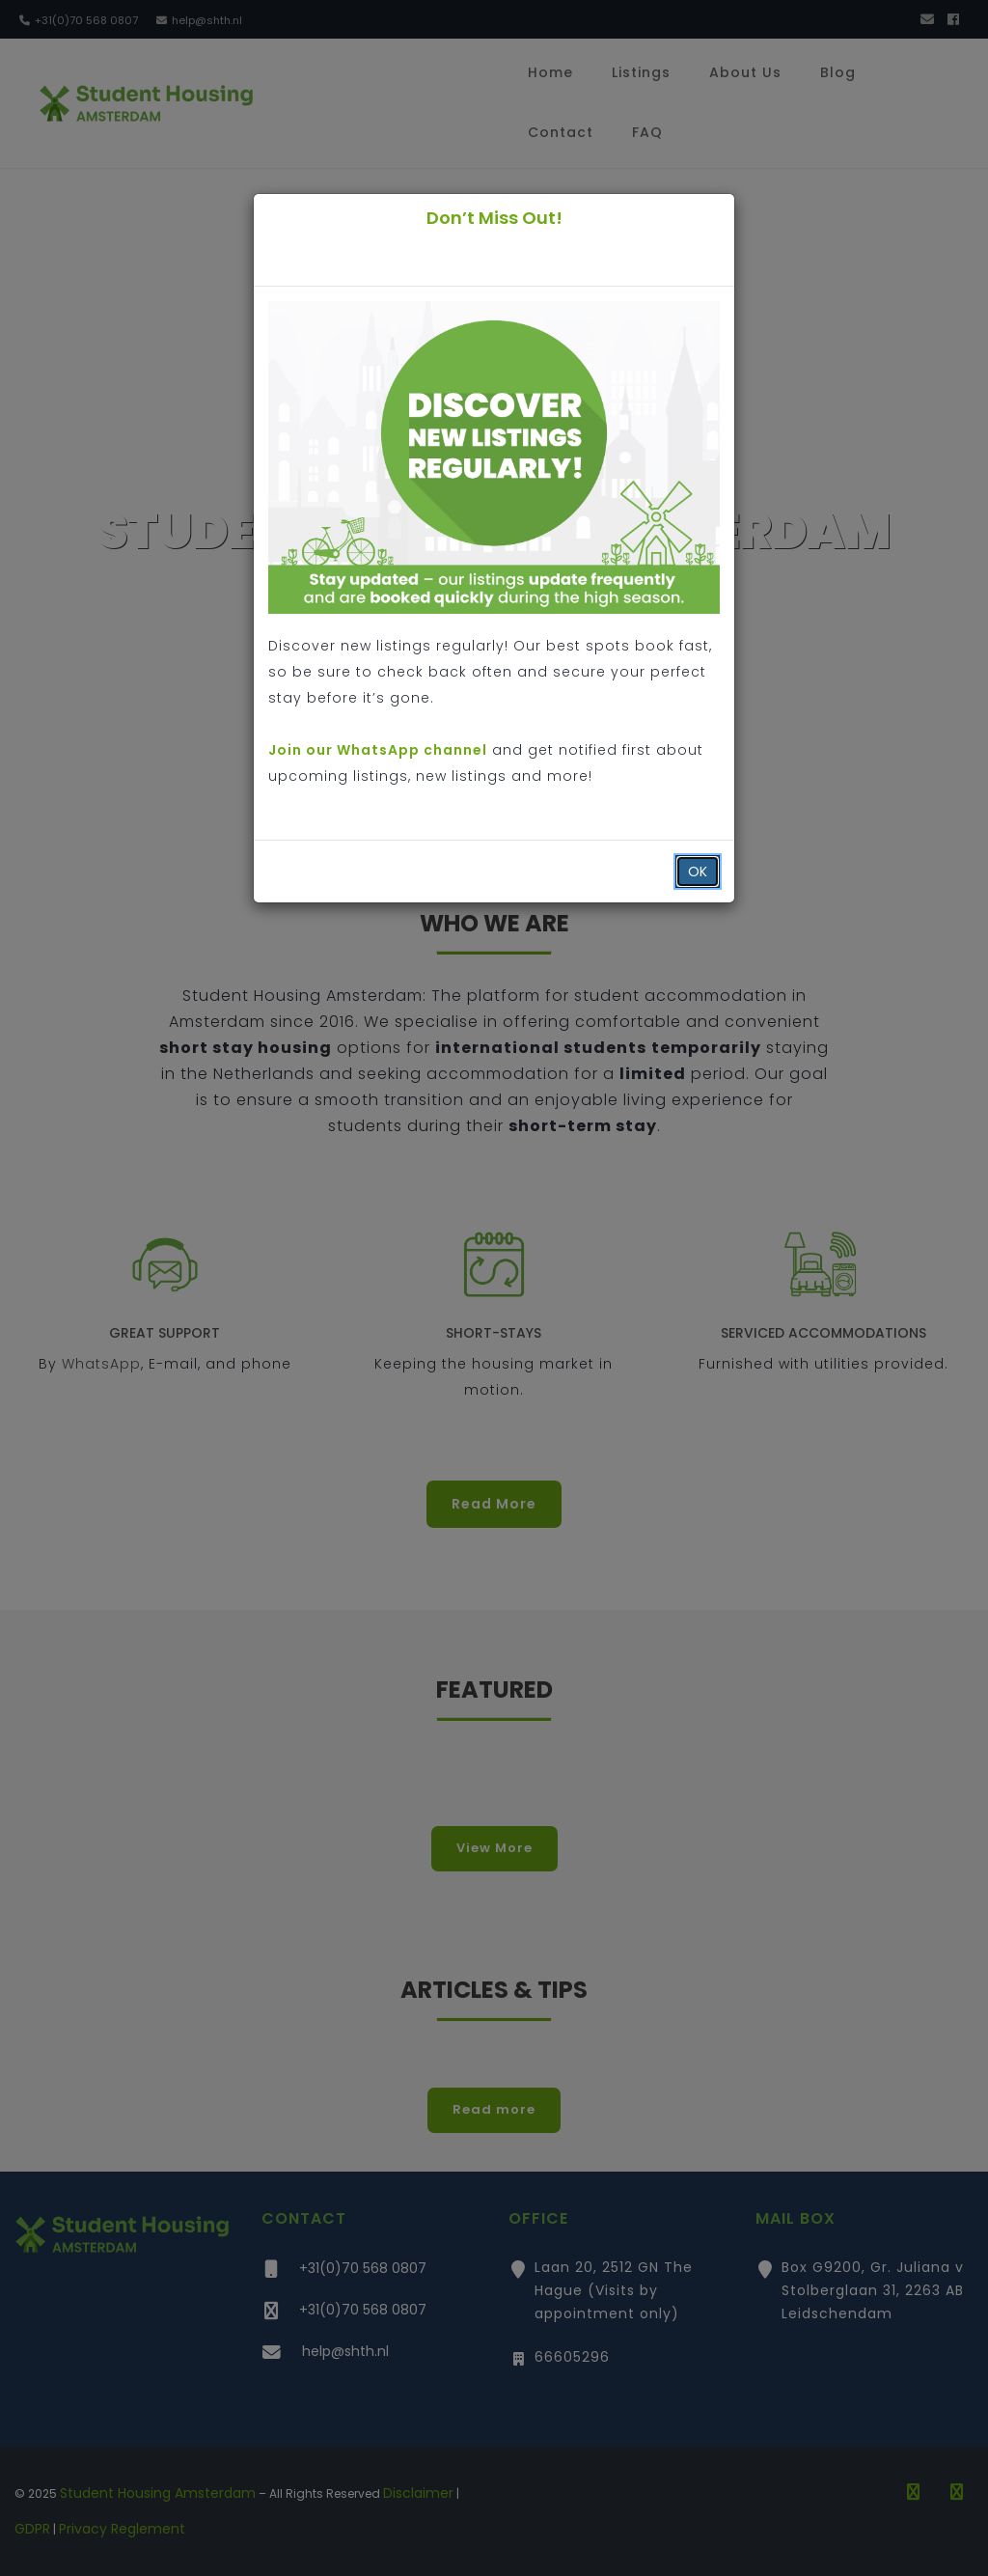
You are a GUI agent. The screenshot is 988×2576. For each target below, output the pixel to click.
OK (697, 871)
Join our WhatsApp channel (377, 750)
